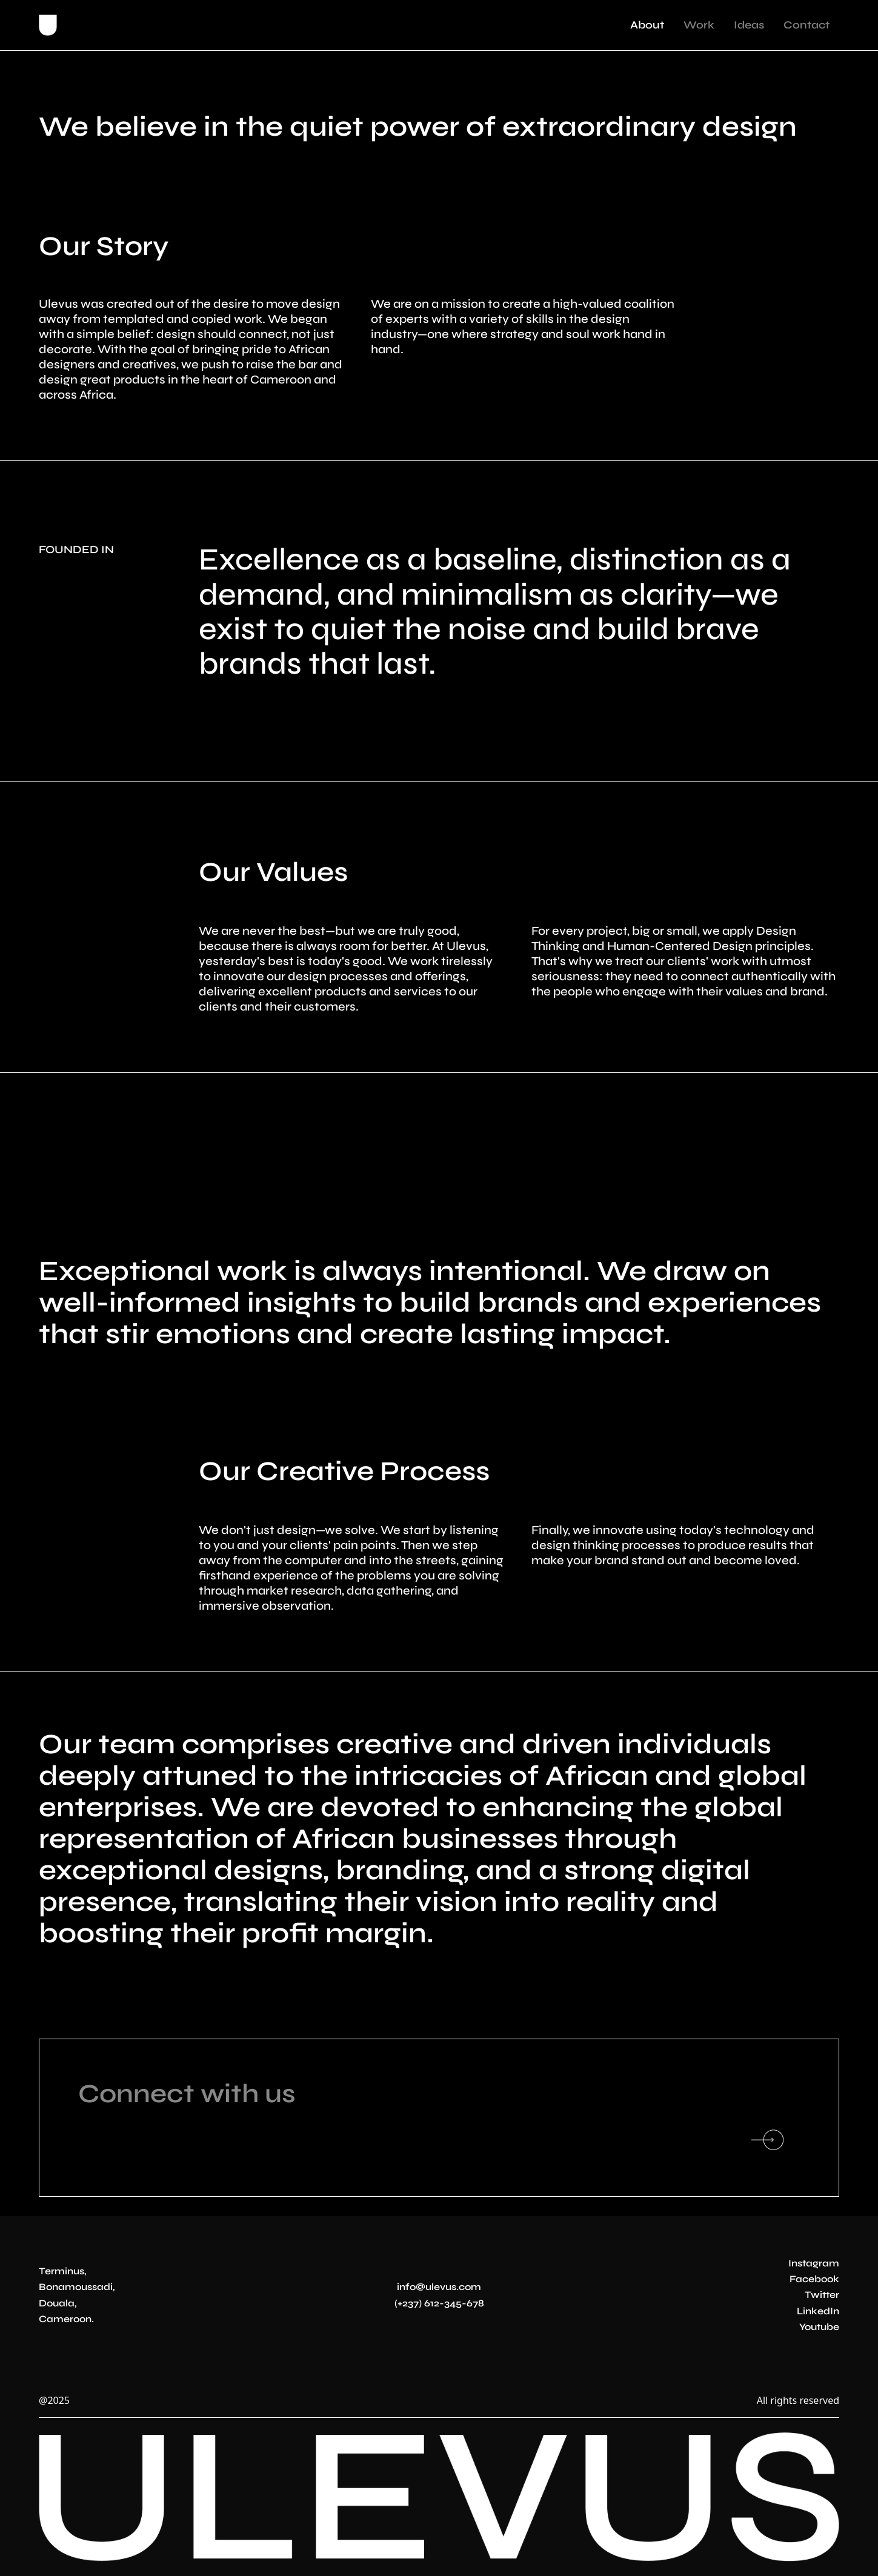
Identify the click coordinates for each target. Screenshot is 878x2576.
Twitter (822, 2294)
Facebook (814, 2279)
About (647, 25)
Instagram (813, 2263)
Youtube (819, 2326)
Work (698, 25)
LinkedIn (818, 2311)
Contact (806, 25)
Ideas (749, 25)
